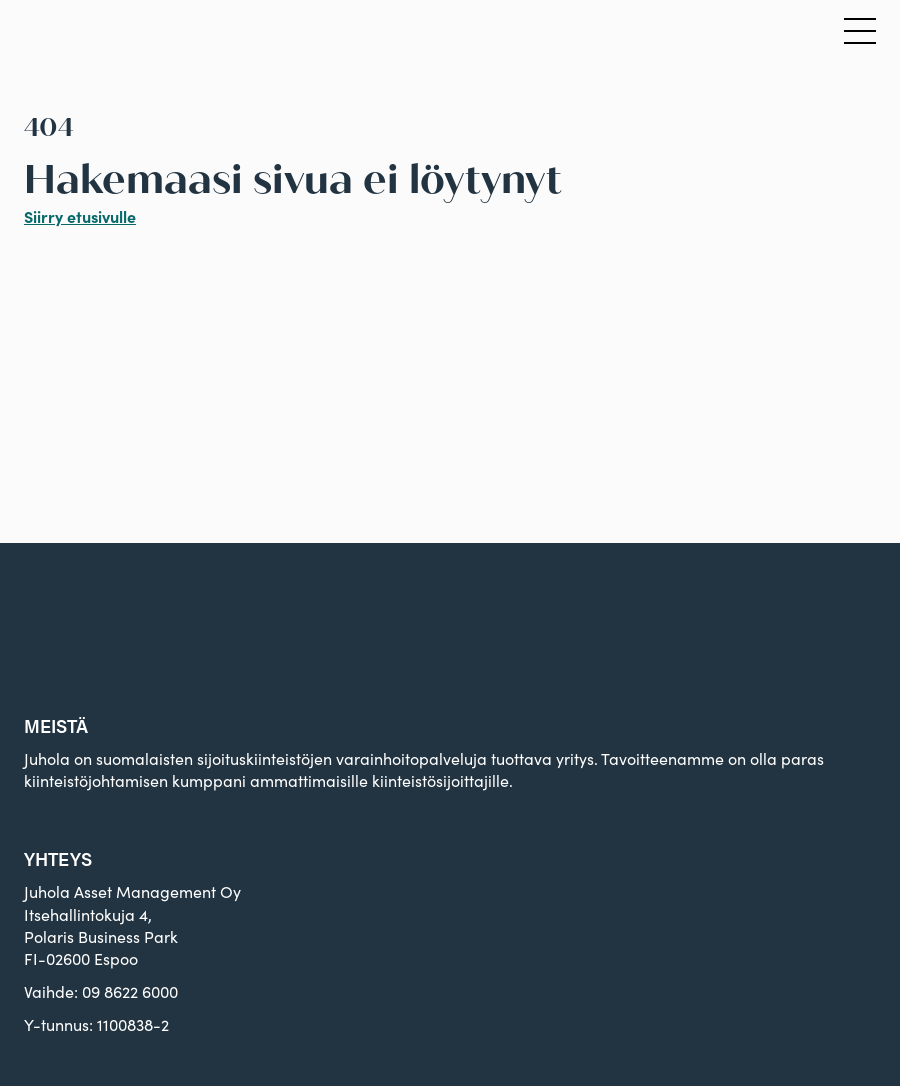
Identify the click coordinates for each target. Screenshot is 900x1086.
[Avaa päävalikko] (860, 32)
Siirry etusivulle (80, 216)
